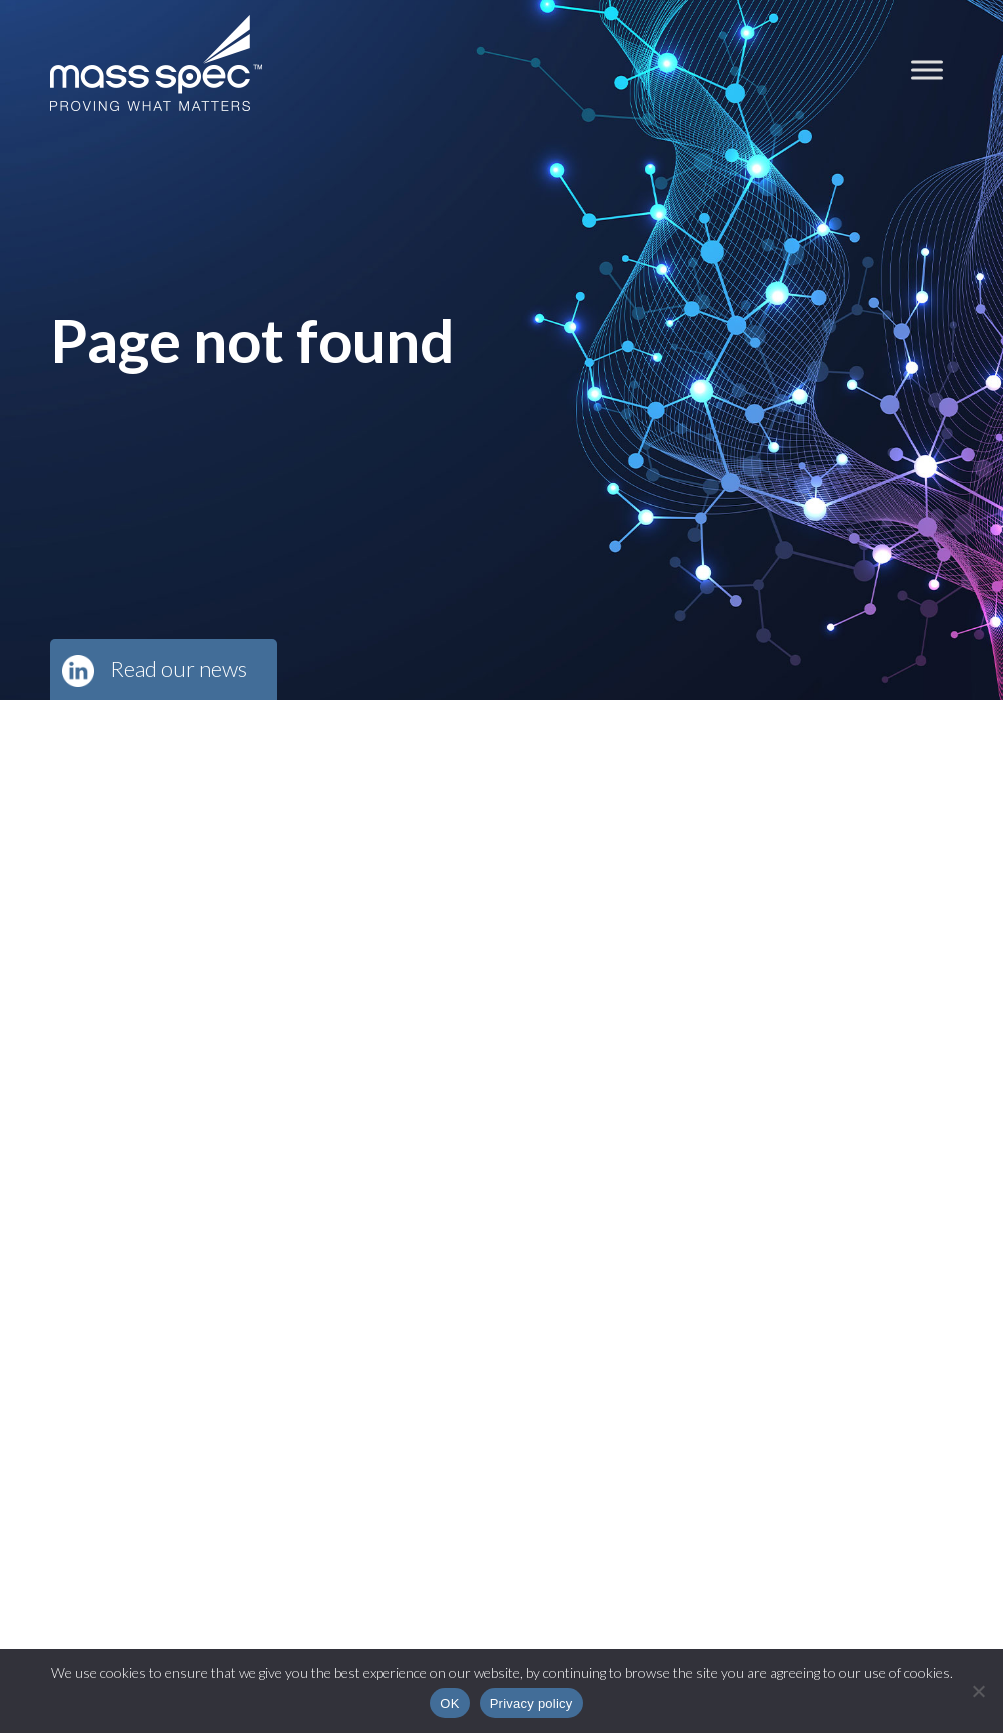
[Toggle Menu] (927, 69)
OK (449, 1703)
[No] (978, 1691)
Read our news (178, 668)
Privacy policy (531, 1703)
